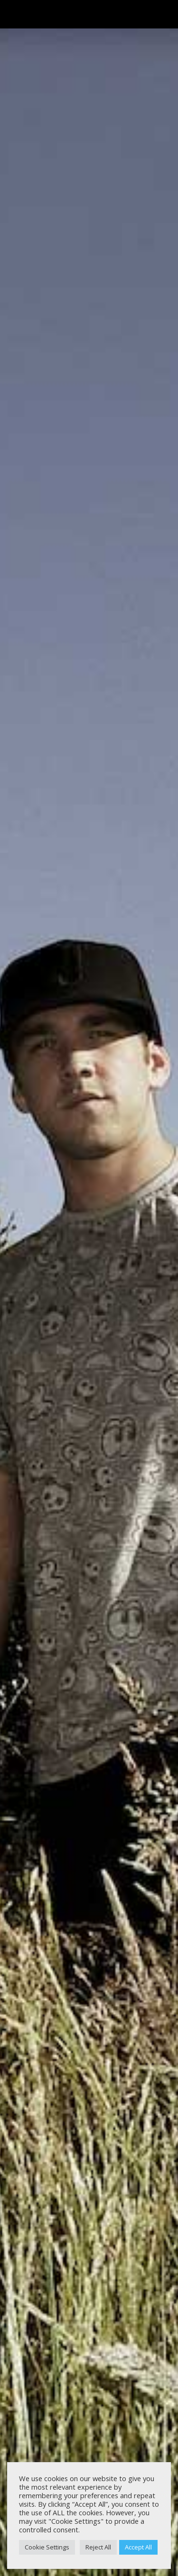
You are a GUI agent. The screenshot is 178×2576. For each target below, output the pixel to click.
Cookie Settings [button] (47, 2547)
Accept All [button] (138, 2547)
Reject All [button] (98, 2547)
